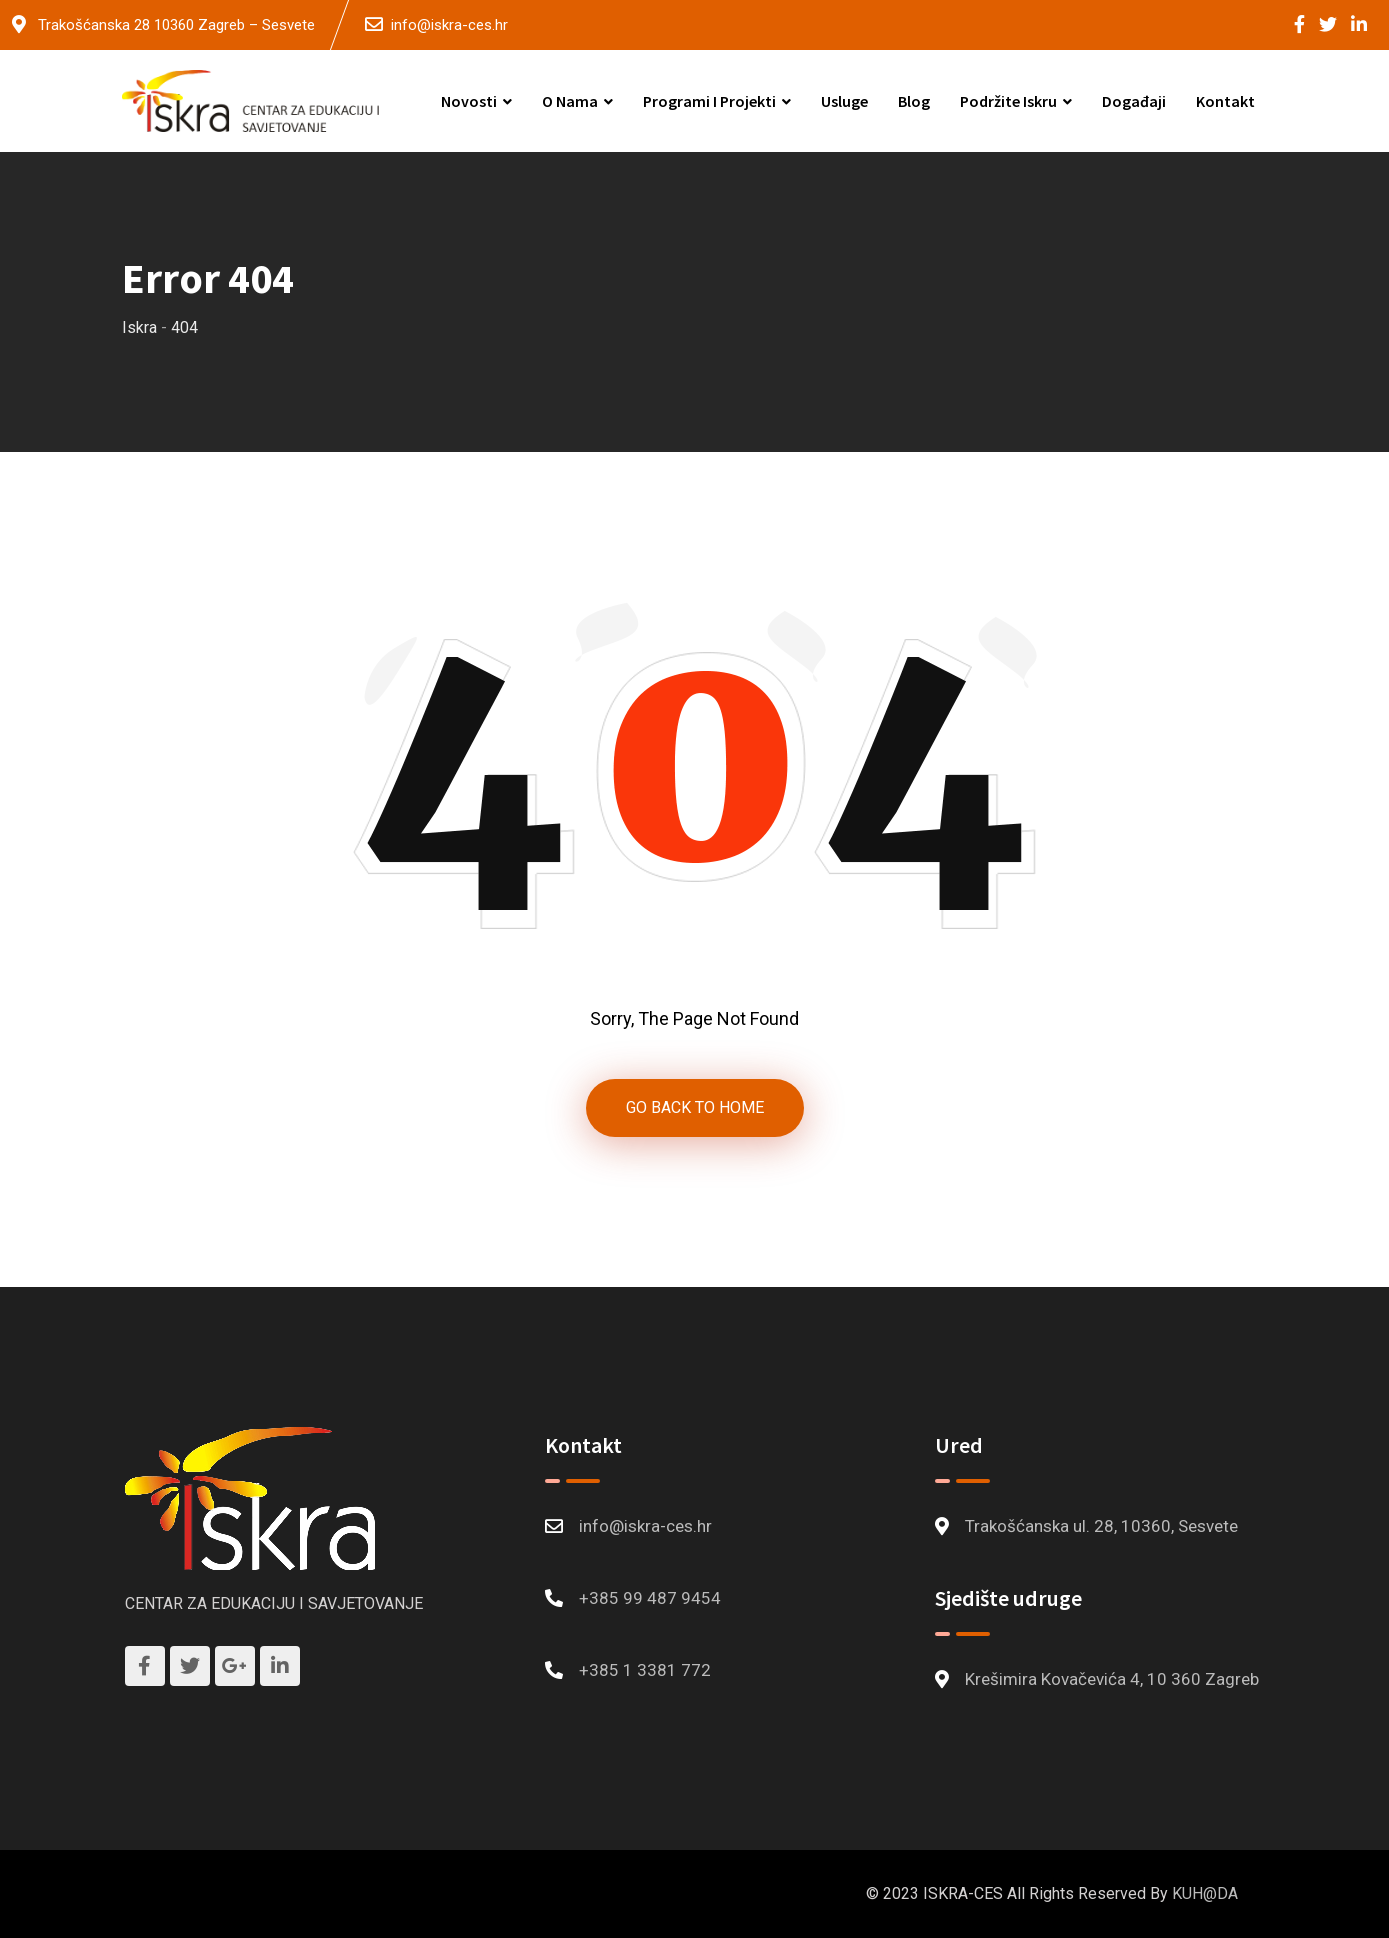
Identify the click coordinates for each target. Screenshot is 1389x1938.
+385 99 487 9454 (650, 1598)
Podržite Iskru (1008, 101)
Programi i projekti (709, 101)
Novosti (469, 101)
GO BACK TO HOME (695, 1107)
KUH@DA (1205, 1893)
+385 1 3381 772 (645, 1670)
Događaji (1134, 101)
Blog (914, 101)
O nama (570, 101)
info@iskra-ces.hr (449, 25)
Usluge (844, 101)
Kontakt (1225, 101)
